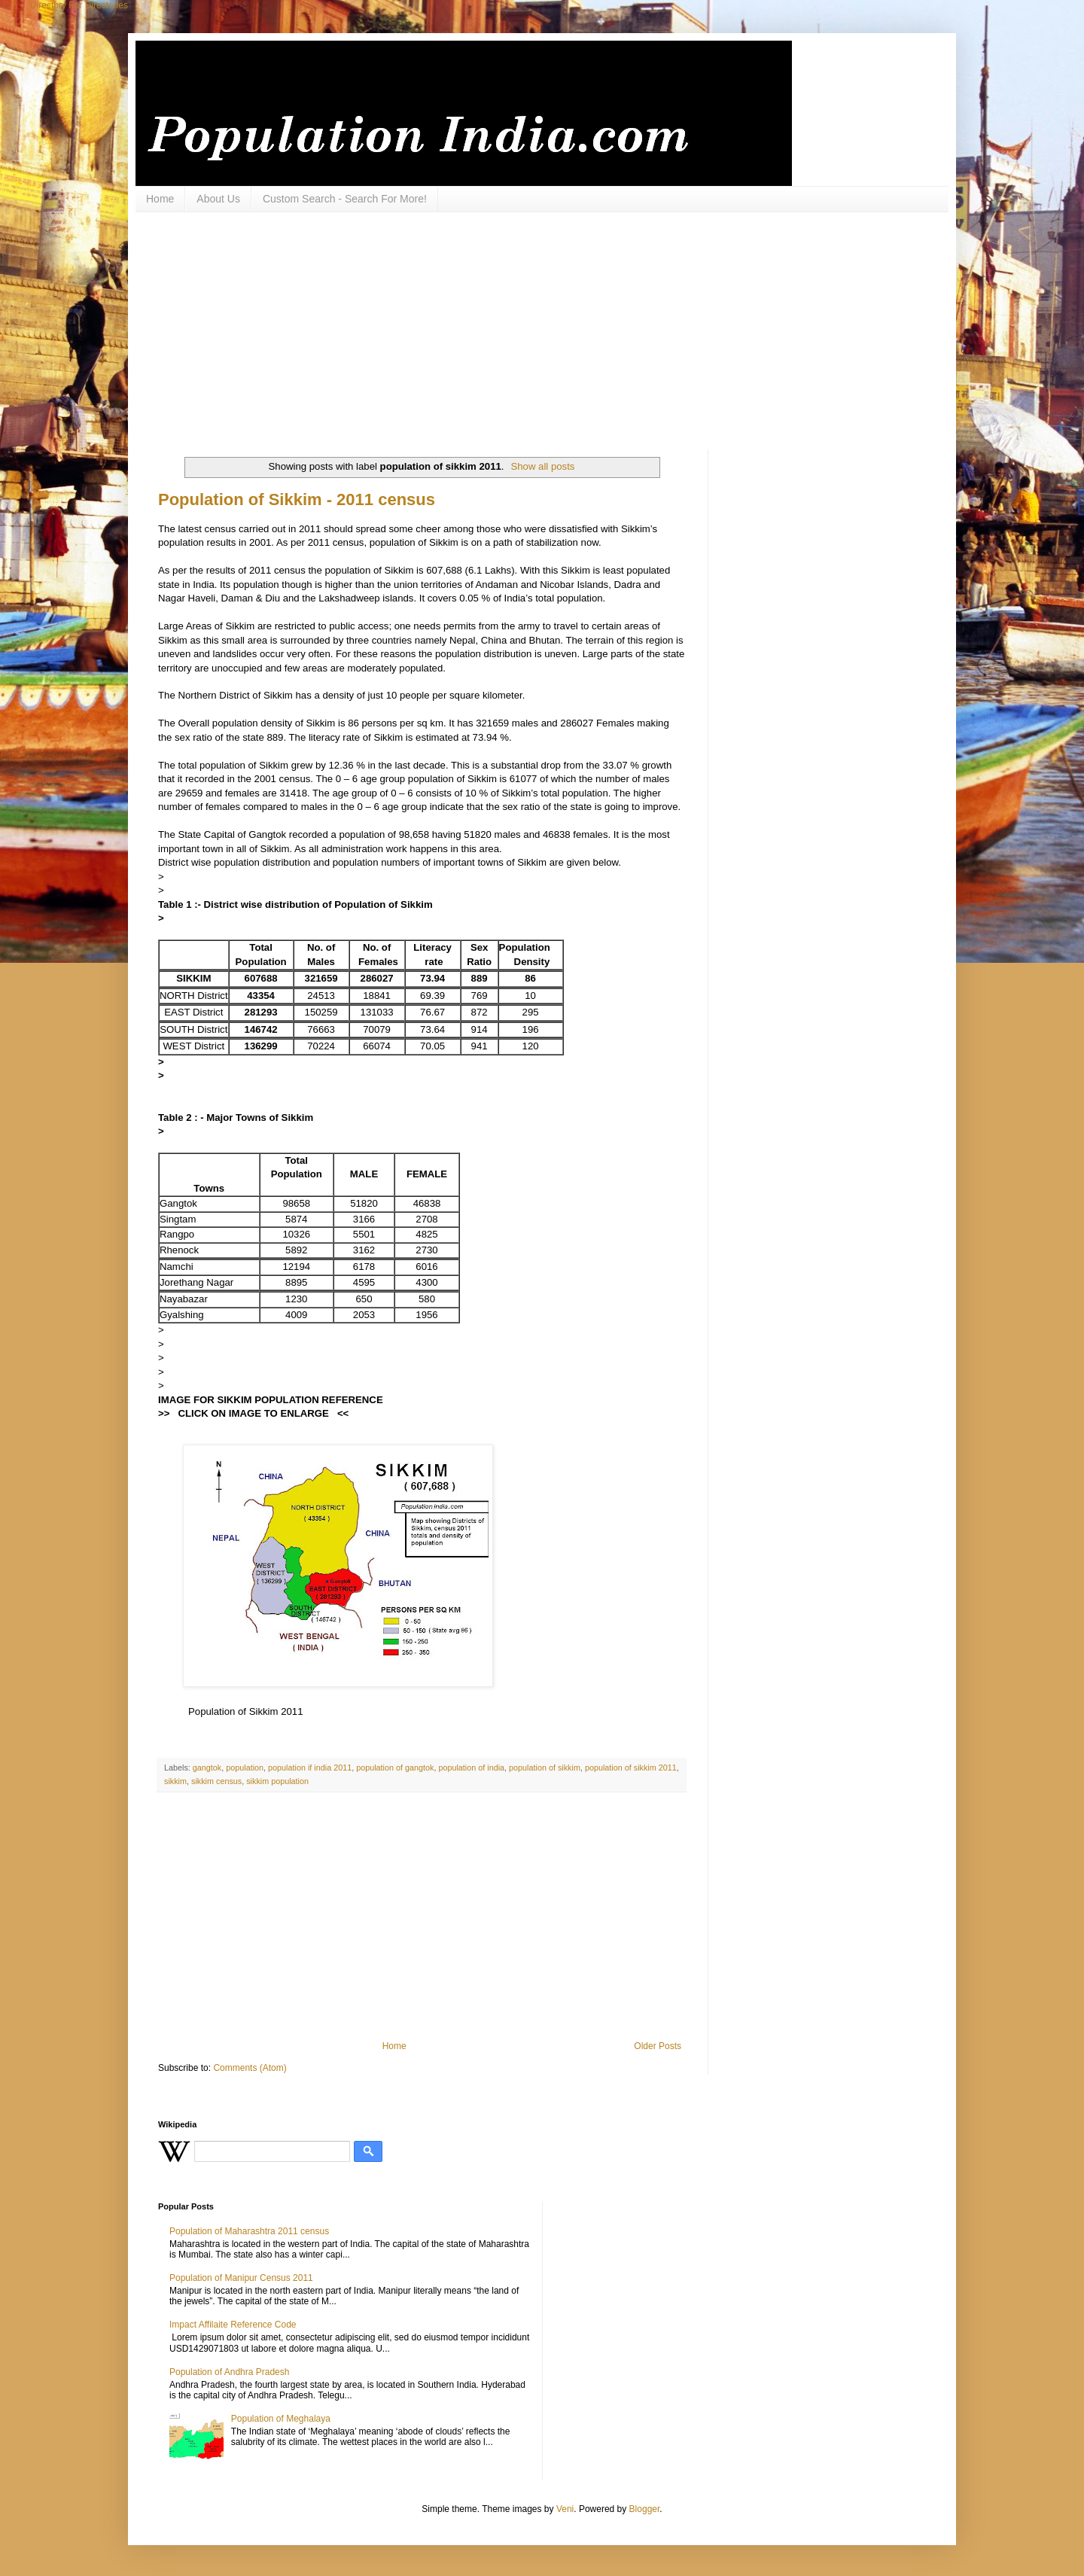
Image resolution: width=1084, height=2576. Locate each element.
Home (160, 199)
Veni (565, 2509)
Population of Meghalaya (280, 2418)
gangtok (207, 1767)
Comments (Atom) (249, 2068)
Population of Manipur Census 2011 (241, 2278)
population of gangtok (395, 1767)
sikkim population (277, 1781)
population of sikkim (544, 1767)
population (244, 1767)
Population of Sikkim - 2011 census (296, 499)
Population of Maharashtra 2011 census (249, 2231)
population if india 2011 (310, 1767)
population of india (471, 1767)
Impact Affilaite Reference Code (233, 2324)
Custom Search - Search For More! (345, 199)
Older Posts (657, 2046)
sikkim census (216, 1781)
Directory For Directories (79, 5)
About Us (218, 199)
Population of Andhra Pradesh (229, 2372)
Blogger (644, 2509)
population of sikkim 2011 (631, 1767)
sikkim (175, 1781)
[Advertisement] (523, 329)
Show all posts (542, 466)
